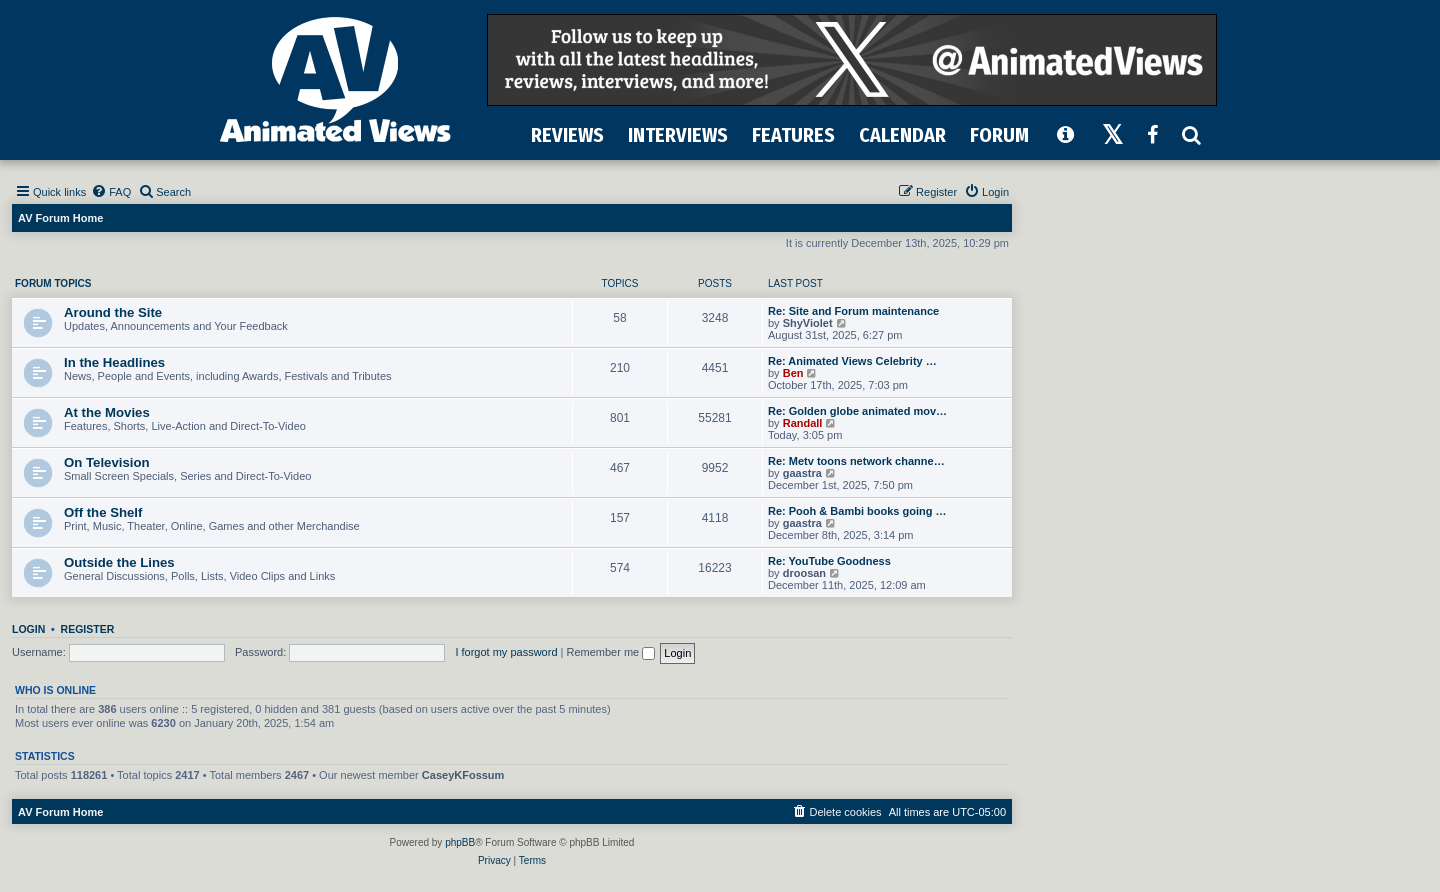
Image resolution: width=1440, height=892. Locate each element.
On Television (107, 462)
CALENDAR (902, 135)
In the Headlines (114, 362)
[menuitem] (111, 192)
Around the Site (113, 312)
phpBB (460, 842)
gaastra (802, 473)
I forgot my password (506, 652)
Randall (803, 423)
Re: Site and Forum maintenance (853, 311)
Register (88, 629)
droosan (804, 573)
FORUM (999, 135)
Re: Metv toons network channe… (856, 461)
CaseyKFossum (463, 775)
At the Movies (107, 412)
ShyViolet (808, 323)
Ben (793, 373)
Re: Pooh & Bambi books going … (857, 511)
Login (28, 629)
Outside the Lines (119, 562)
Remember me (610, 652)
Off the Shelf (103, 512)
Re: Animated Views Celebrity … (852, 361)
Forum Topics (53, 283)
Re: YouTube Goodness (829, 561)
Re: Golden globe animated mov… (857, 411)
